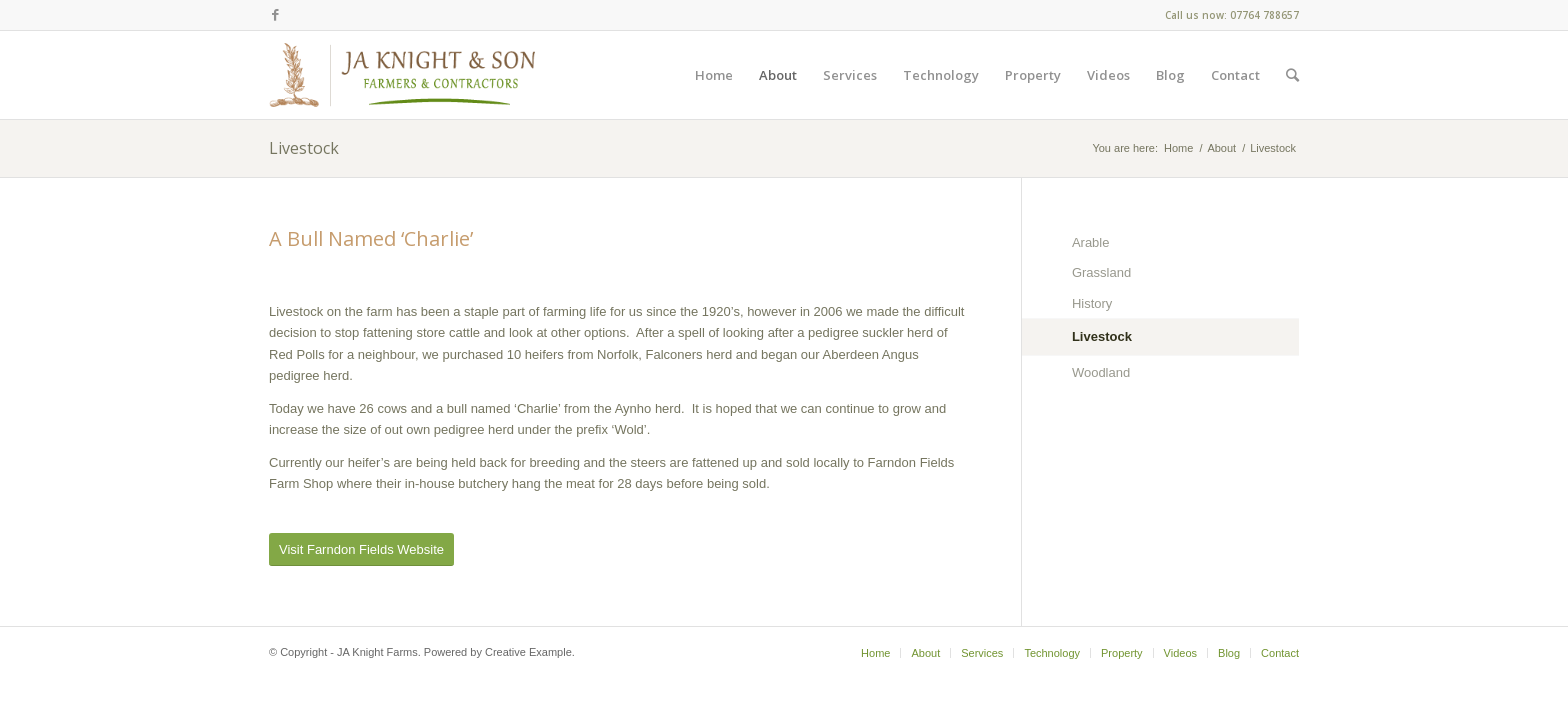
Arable (1091, 242)
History (1092, 303)
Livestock (304, 148)
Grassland (1101, 272)
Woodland (1101, 372)
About (1221, 148)
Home (1178, 148)
